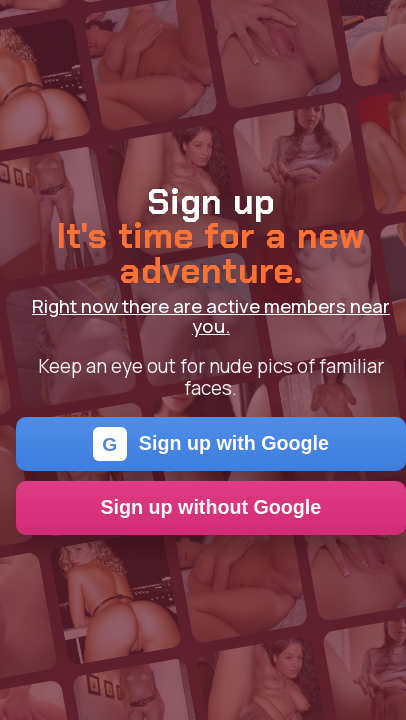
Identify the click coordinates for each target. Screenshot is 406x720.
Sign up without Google (211, 507)
